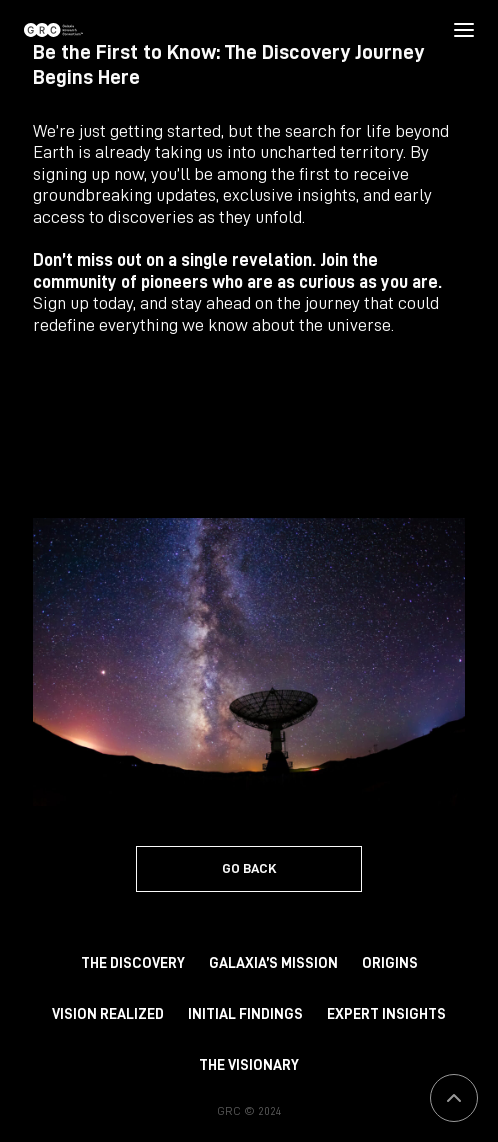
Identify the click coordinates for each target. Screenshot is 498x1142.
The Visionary (249, 1065)
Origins (390, 963)
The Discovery (133, 963)
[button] (463, 30)
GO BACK (249, 868)
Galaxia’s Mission (273, 963)
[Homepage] (53, 30)
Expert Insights (386, 1014)
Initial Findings (245, 1014)
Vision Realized (108, 1014)
